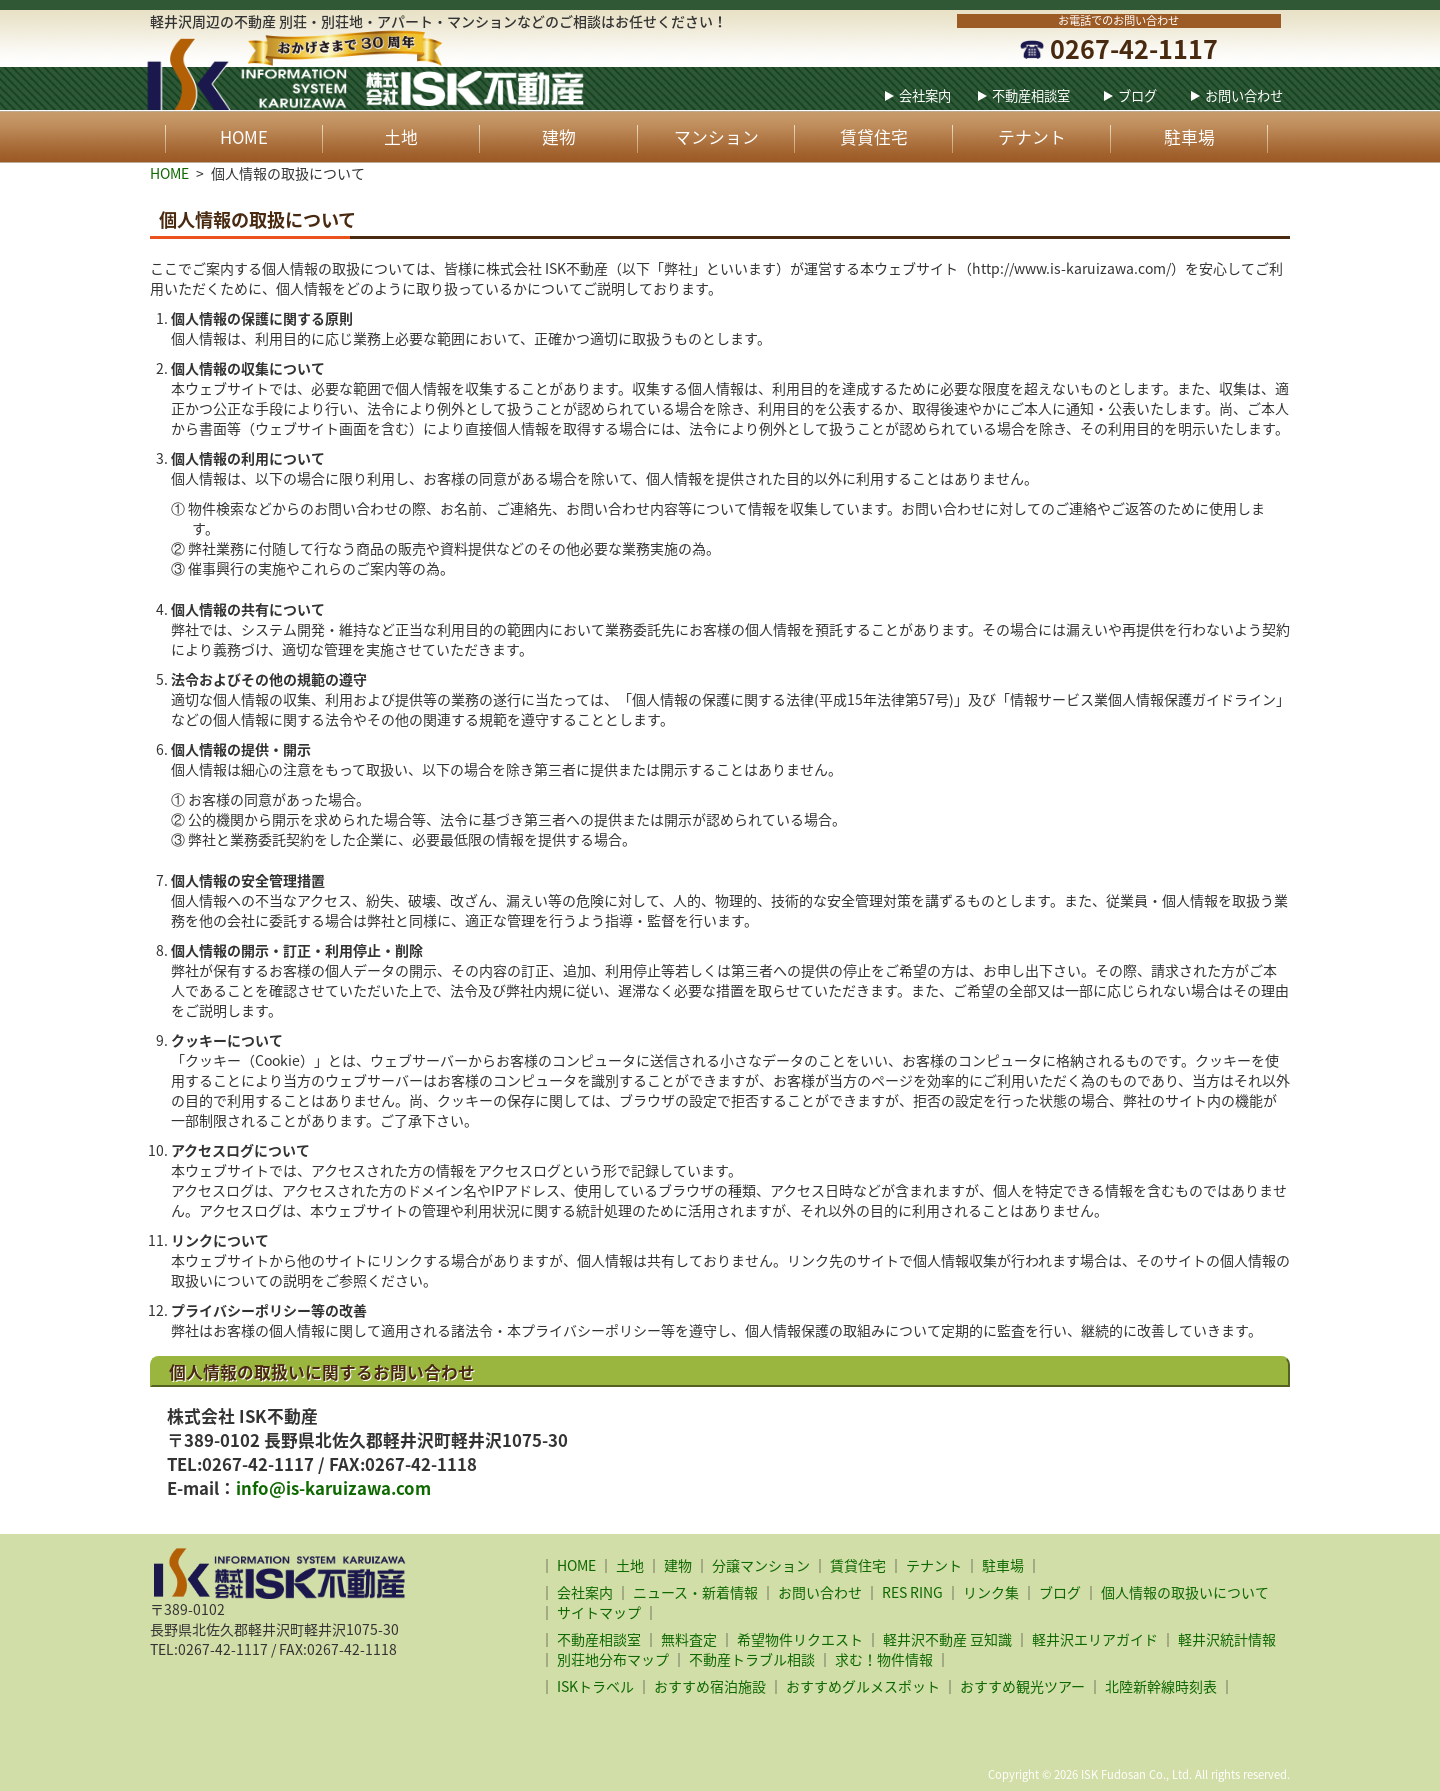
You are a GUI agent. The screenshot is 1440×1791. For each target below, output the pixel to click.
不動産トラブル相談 (752, 1659)
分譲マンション (761, 1565)
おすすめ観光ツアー (1022, 1686)
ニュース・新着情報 (695, 1592)
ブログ (1137, 95)
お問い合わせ (1244, 95)
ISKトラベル (595, 1686)
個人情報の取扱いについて (1185, 1592)
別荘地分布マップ (613, 1659)
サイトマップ (599, 1612)
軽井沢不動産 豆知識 (947, 1639)
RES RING (912, 1592)
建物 (559, 137)
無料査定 (689, 1639)
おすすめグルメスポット (863, 1686)
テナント (1032, 137)
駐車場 (1189, 137)
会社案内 (925, 95)
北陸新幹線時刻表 (1161, 1686)
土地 (401, 137)
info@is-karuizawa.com (333, 1488)
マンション (716, 137)
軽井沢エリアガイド (1095, 1639)
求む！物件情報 (884, 1659)
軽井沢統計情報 (1227, 1639)
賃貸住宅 (874, 137)
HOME (244, 137)
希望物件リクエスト (800, 1639)
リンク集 (991, 1592)
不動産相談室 (1031, 95)
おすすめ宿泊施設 (710, 1686)
